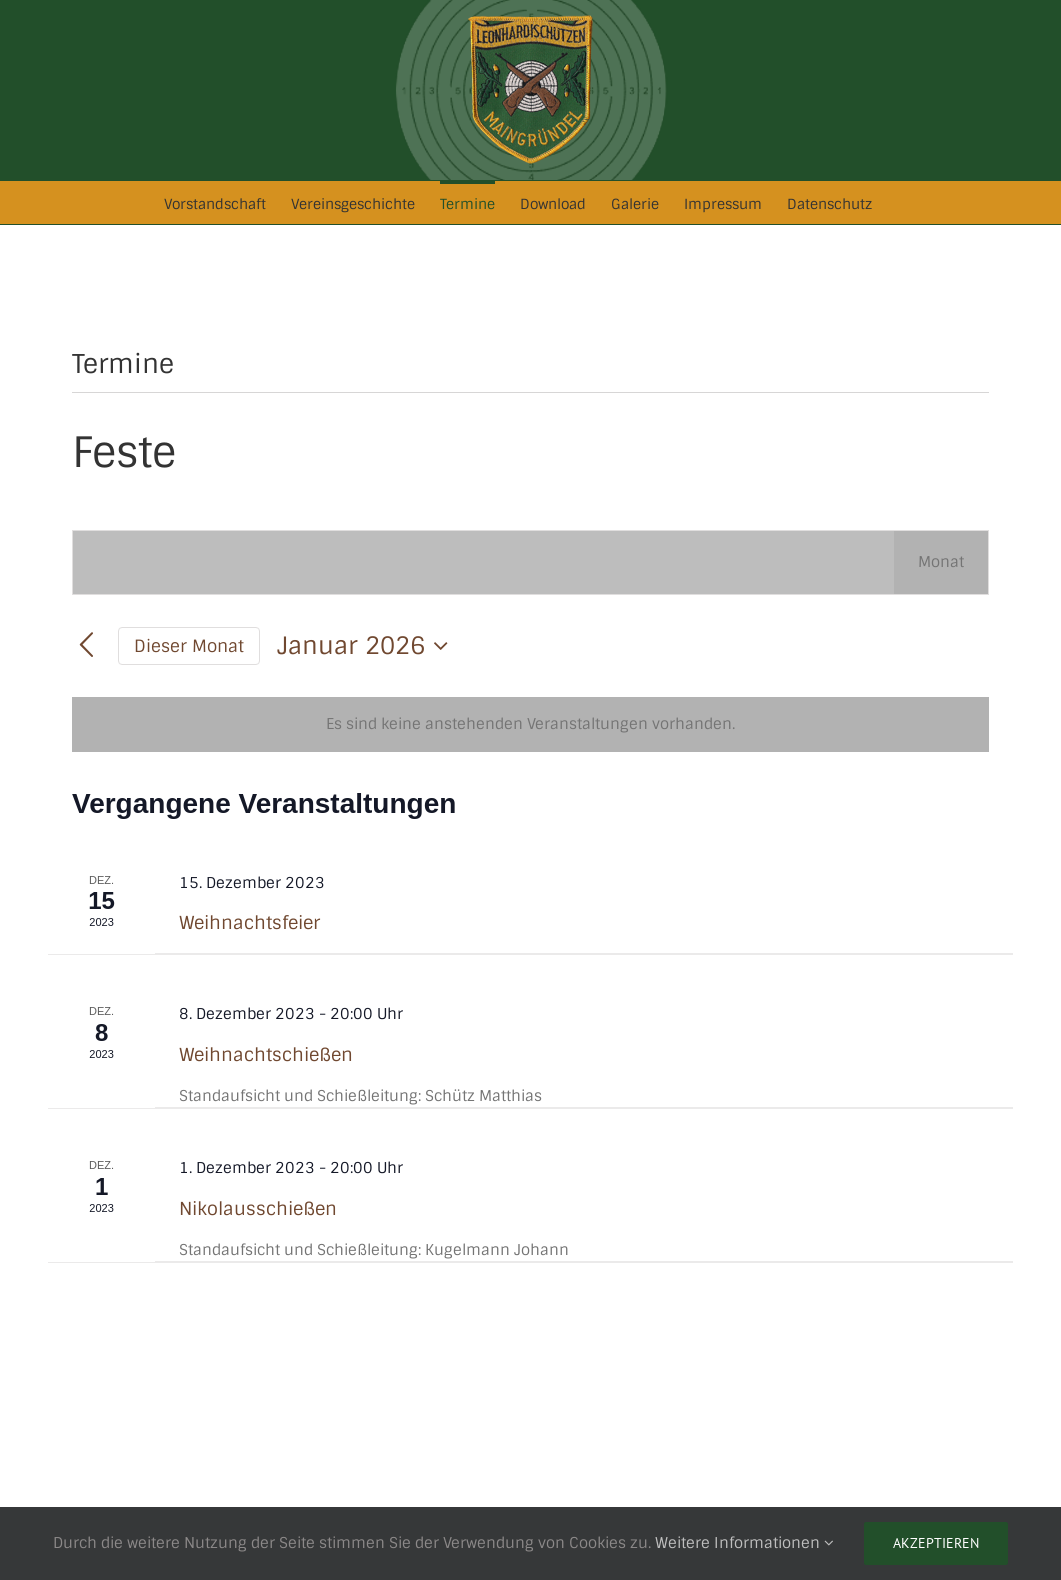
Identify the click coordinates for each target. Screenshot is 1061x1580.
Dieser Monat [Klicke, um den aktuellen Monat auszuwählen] (189, 646)
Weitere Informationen (744, 1543)
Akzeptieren (936, 1543)
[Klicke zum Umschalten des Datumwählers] (367, 646)
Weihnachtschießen (266, 1055)
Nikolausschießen (258, 1209)
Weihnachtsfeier (249, 923)
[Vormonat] (86, 646)
